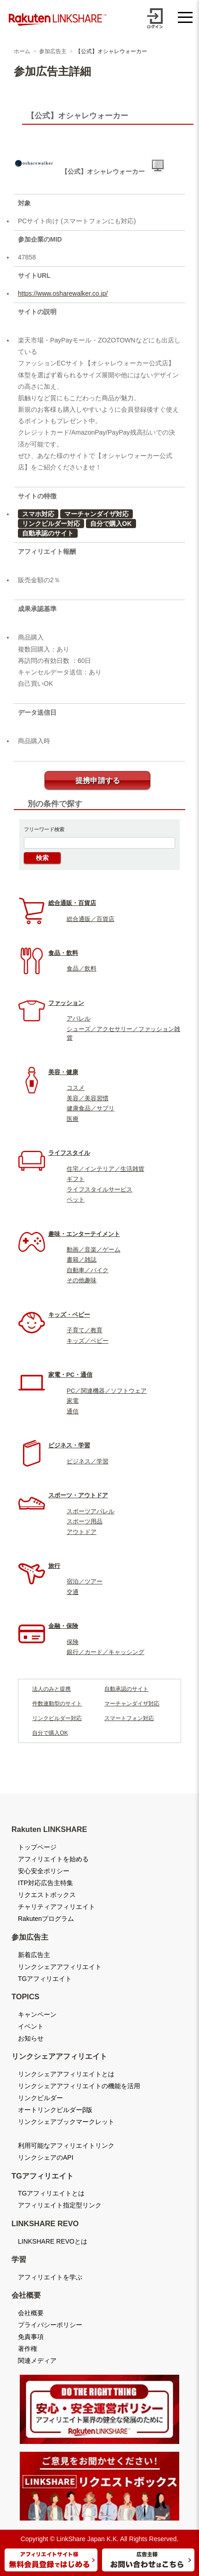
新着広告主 (34, 1954)
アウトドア (82, 1531)
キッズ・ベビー (69, 1314)
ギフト (76, 1178)
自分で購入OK (111, 523)
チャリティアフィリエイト (56, 1906)
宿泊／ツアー (84, 1581)
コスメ (76, 1087)
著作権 (27, 2348)
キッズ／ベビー (87, 1340)
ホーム (22, 51)
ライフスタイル (69, 1152)
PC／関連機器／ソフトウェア (107, 1390)
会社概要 (31, 2313)
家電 (73, 1400)
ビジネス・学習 (69, 1445)
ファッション (66, 1002)
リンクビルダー (40, 2098)
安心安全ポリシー (43, 1871)
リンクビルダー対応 (51, 523)
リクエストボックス (47, 1894)
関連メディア (37, 2360)
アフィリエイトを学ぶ (50, 2277)
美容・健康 (63, 1072)
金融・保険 (63, 1625)
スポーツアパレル (90, 1511)
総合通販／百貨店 (90, 919)
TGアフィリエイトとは (51, 2193)
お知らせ (31, 2038)
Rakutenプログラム (46, 1918)
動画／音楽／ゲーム (93, 1249)
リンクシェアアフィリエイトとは (66, 2074)
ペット (76, 1199)
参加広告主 (53, 51)
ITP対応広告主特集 (45, 1882)
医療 (73, 1118)
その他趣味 (82, 1280)
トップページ (37, 1847)
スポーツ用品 (84, 1521)
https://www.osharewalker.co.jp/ (63, 293)
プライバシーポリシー (50, 2324)
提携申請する (97, 780)
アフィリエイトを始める (53, 1859)
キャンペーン (37, 2014)
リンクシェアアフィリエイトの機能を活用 (79, 2086)
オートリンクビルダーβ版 (55, 2109)
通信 (73, 1411)
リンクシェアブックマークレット (66, 2121)
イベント (31, 2026)
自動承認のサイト (48, 533)
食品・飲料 (63, 952)
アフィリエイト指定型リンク (60, 2205)
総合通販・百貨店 (72, 902)
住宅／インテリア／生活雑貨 (105, 1168)
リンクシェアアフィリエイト (60, 1966)
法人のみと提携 (51, 1689)
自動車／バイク (87, 1270)
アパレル (79, 1018)
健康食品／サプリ (90, 1108)
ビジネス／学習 (87, 1461)
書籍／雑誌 (82, 1259)
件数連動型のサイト (57, 1703)
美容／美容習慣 (87, 1098)
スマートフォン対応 (129, 1718)
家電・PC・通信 (70, 1374)
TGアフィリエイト (45, 1978)
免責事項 (31, 2336)
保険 (73, 1641)
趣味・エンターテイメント (84, 1233)
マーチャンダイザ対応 (96, 514)
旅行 (54, 1565)
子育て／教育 (84, 1330)
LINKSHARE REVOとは (52, 2241)
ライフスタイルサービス (99, 1189)
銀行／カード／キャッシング (105, 1652)
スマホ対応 (38, 514)
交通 (73, 1592)
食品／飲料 (82, 968)
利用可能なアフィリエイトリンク (66, 2145)
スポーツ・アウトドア (78, 1495)
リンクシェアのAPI (46, 2157)
